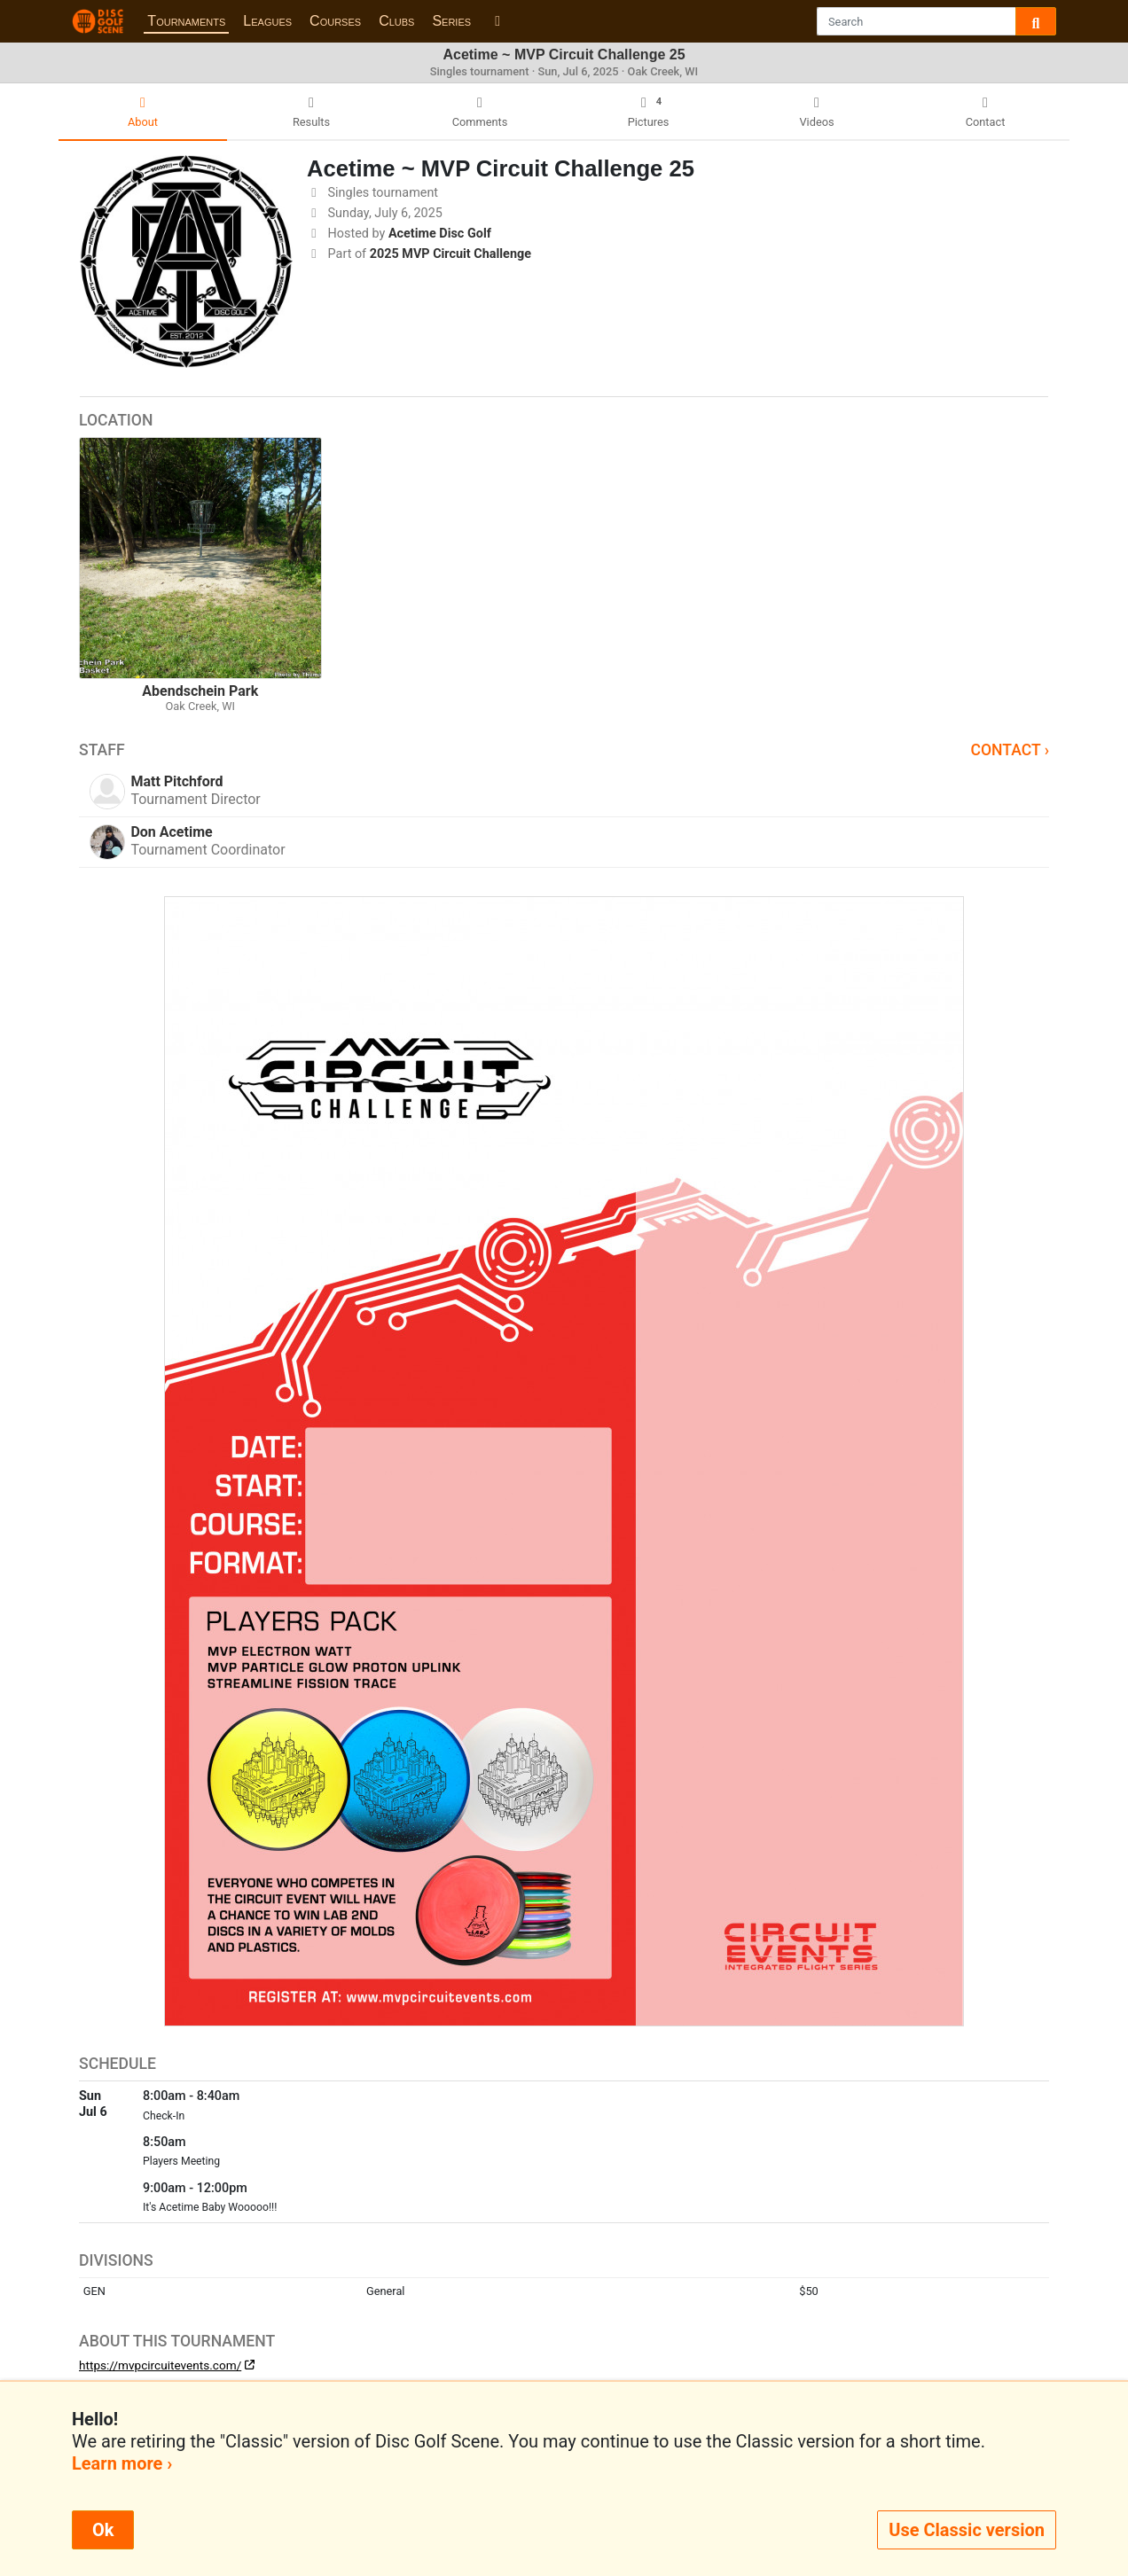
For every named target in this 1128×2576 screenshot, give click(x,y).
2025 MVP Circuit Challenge (450, 254)
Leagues (267, 20)
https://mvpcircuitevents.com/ (160, 2365)
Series (451, 20)
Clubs (396, 20)
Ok (102, 2530)
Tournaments (186, 20)
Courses (335, 20)
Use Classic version (967, 2530)
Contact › (1009, 750)
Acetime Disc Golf (439, 233)
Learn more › (122, 2463)
